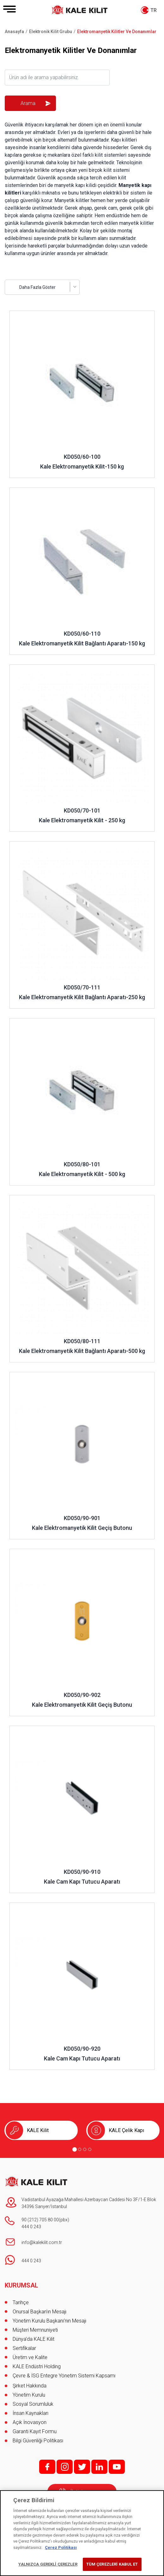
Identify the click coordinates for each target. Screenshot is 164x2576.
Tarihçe (21, 2302)
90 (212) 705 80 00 (40, 2219)
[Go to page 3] (84, 2149)
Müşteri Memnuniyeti (35, 2330)
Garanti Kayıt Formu (35, 2431)
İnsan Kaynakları (30, 2413)
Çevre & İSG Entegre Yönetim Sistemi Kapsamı (64, 2376)
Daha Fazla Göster (37, 287)
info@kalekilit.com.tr (41, 2242)
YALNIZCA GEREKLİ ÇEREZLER (47, 2564)
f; (47, 2467)
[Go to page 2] (79, 2149)
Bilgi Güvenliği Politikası (38, 2441)
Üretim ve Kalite (30, 2357)
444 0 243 (31, 2226)
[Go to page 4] (89, 2149)
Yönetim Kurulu (29, 2395)
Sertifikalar (24, 2348)
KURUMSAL (21, 2285)
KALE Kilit (38, 2130)
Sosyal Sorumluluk (33, 2404)
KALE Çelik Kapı (126, 2130)
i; (64, 2467)
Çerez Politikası (61, 2547)
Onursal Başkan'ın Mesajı (39, 2312)
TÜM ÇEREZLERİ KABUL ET (112, 2564)
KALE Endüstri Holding (37, 2366)
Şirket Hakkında (29, 2386)
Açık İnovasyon (29, 2422)
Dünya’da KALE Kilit (33, 2339)
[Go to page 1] (74, 2149)
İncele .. (18, 314)
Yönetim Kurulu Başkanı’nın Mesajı (49, 2321)
